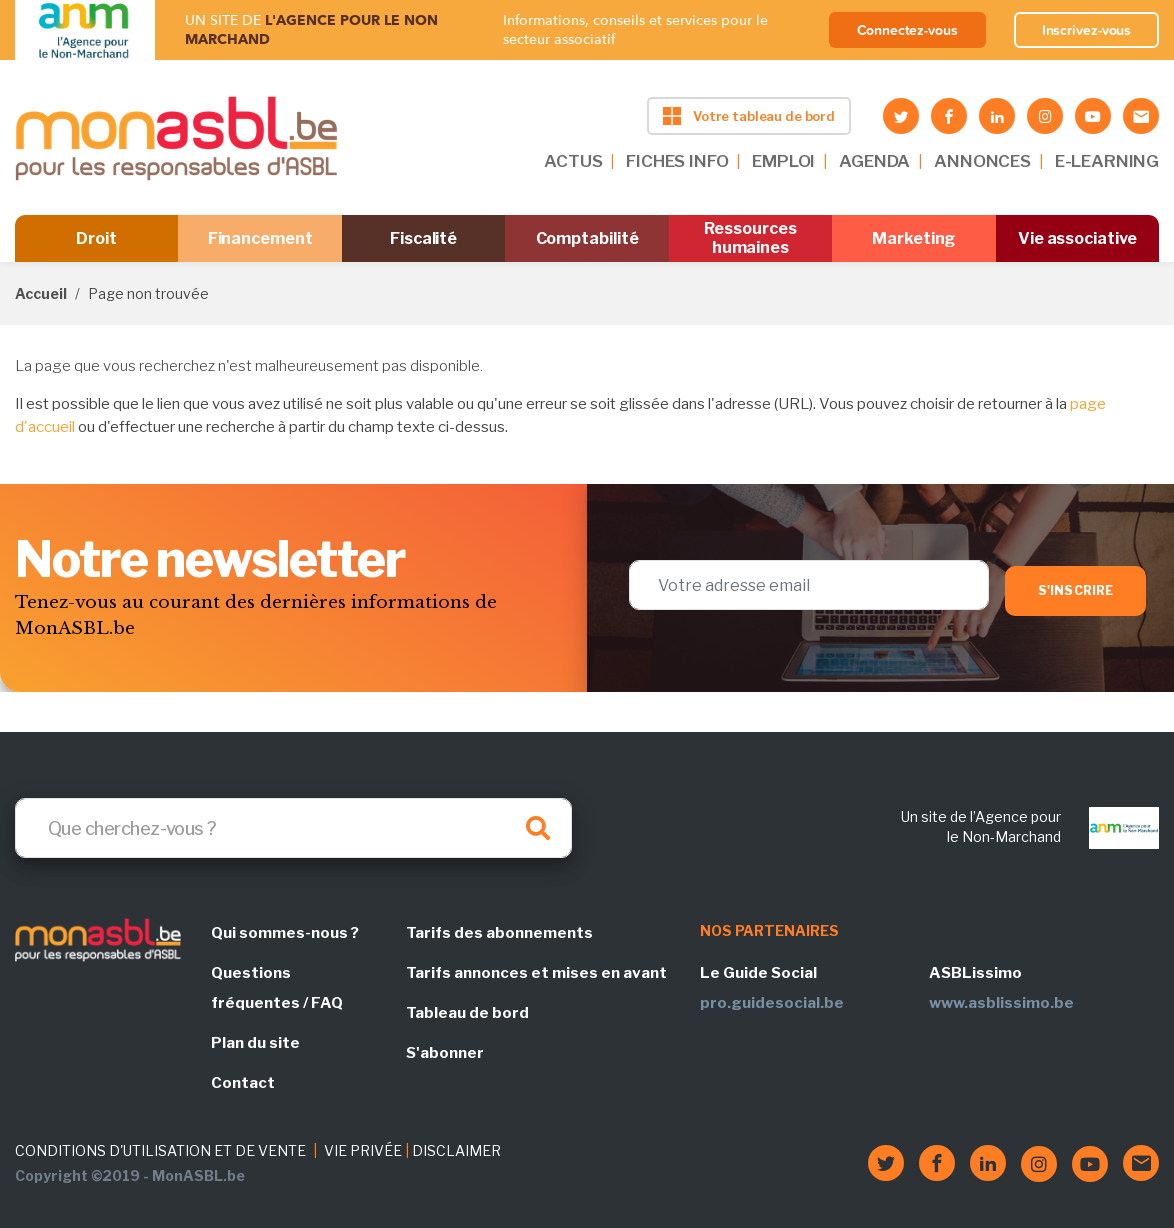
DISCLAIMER (456, 1150)
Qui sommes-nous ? (285, 933)
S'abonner (445, 1053)
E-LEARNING (1107, 161)
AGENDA (874, 161)
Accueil (41, 293)
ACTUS (573, 161)
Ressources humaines (750, 238)
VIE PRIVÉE (363, 1150)
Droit (96, 238)
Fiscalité (423, 238)
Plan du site (255, 1043)
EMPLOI (783, 161)
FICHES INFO (677, 161)
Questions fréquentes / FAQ (277, 988)
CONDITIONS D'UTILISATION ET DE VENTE (160, 1150)
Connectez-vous (907, 30)
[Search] (293, 828)
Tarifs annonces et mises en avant (536, 973)
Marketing (913, 238)
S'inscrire (1075, 590)
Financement (260, 238)
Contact (243, 1083)
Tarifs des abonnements (499, 933)
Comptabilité (587, 238)
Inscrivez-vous (1087, 30)
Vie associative (1077, 238)
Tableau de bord (467, 1013)
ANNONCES (982, 161)
